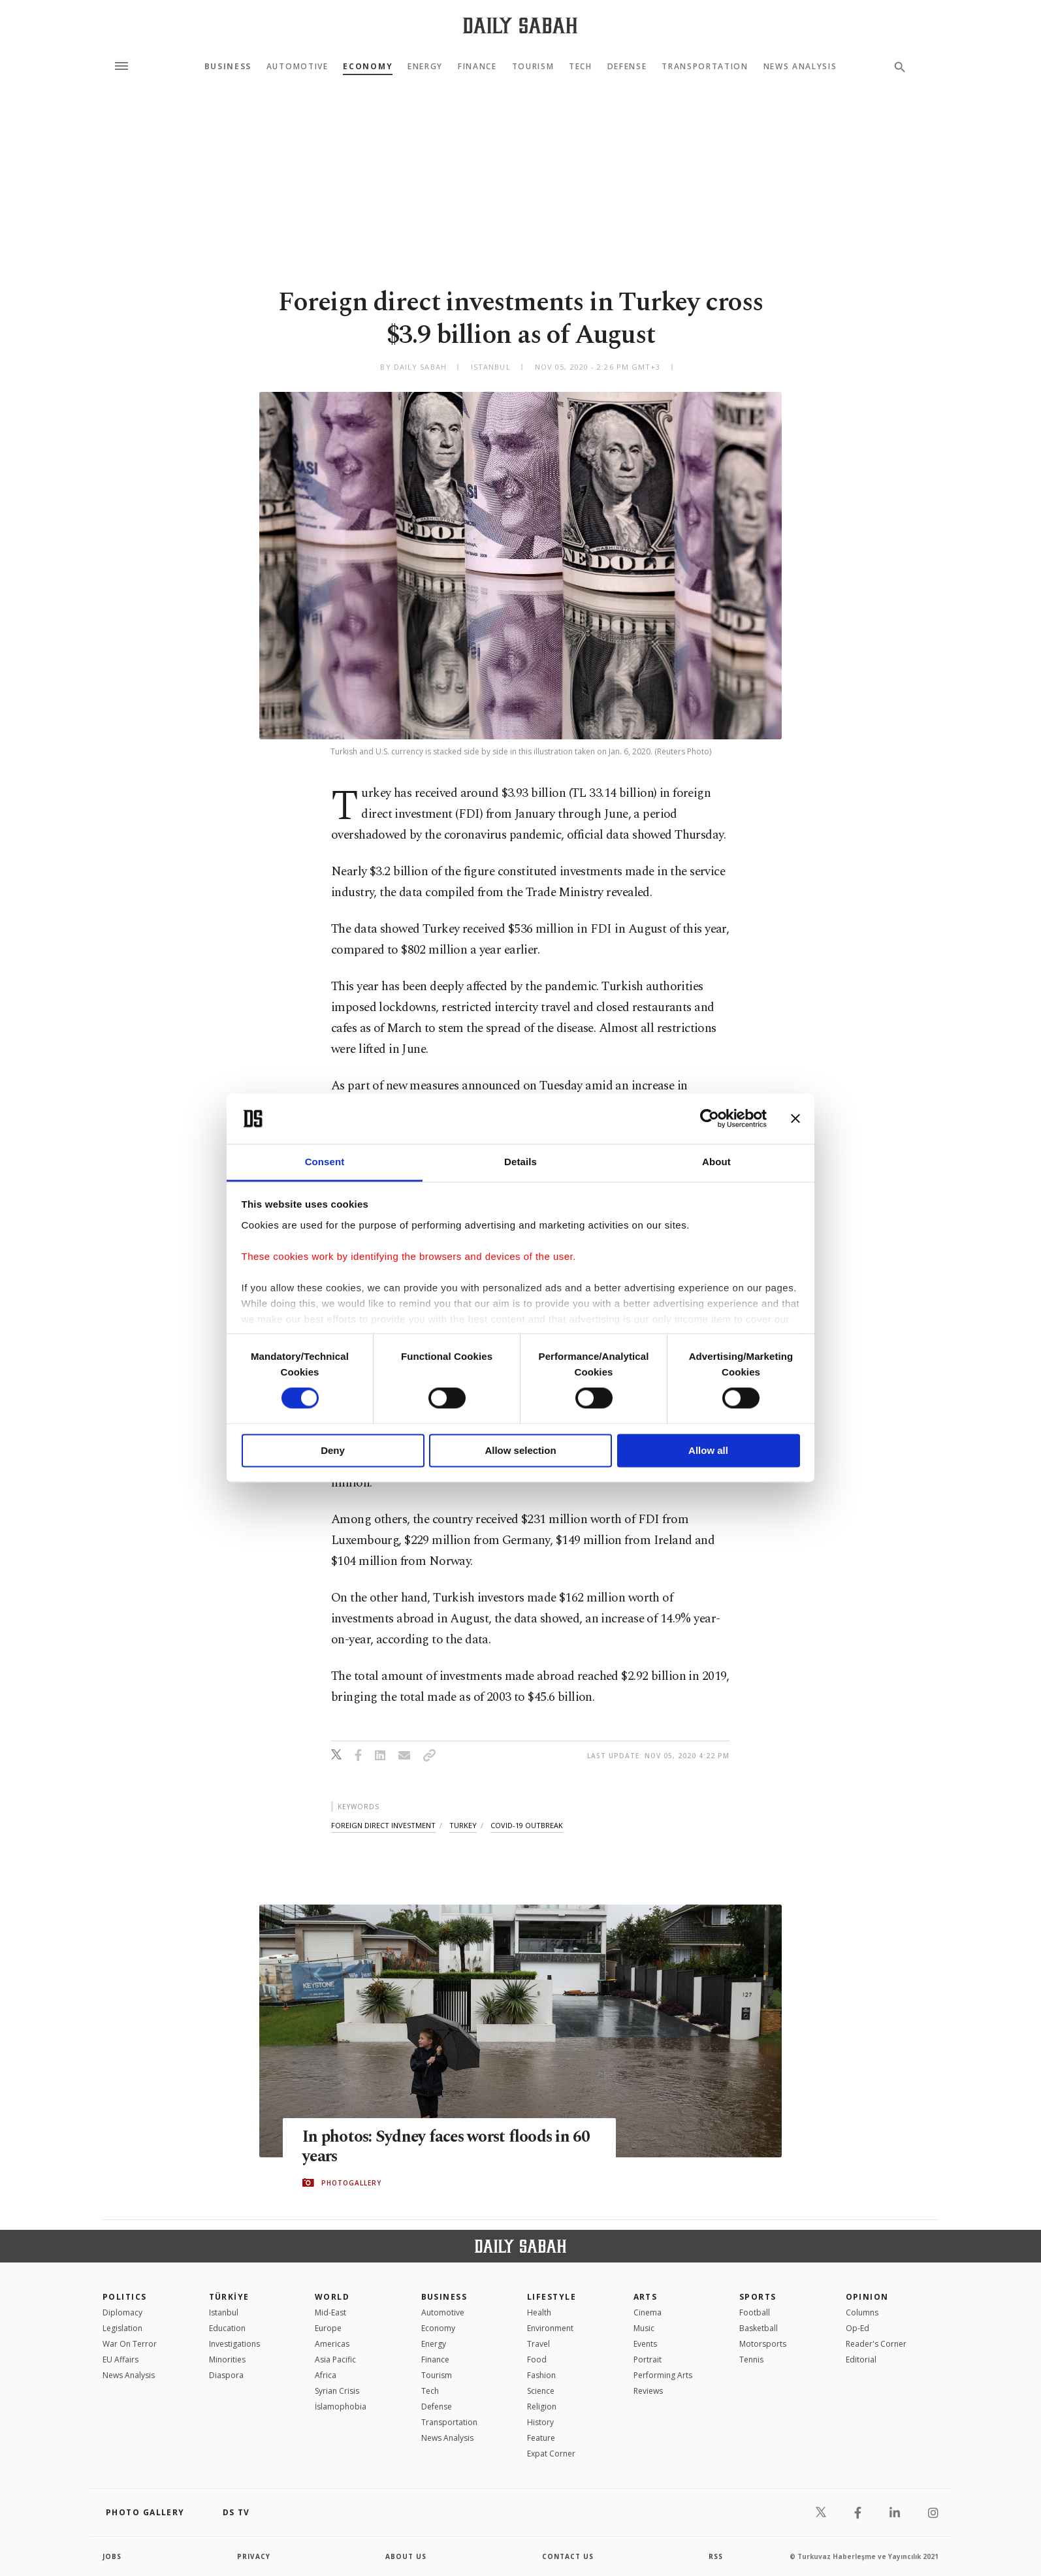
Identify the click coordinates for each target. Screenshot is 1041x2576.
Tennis (751, 2359)
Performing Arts (662, 2375)
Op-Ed (857, 2328)
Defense (627, 67)
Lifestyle (551, 2296)
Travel (538, 2343)
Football (754, 2312)
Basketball (758, 2328)
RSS (716, 2556)
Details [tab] (520, 1161)
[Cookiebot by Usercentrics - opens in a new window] (709, 1119)
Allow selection (520, 1450)
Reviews (648, 2390)
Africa (325, 2375)
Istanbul (223, 2312)
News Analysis (800, 67)
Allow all (708, 1450)
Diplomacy (122, 2312)
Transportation (705, 67)
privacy (253, 2556)
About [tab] (716, 1161)
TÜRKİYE (229, 2296)
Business (227, 67)
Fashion (541, 2375)
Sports (758, 2296)
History (540, 2422)
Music (643, 2328)
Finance (477, 67)
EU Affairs (120, 2359)
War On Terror (130, 2343)
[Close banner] (795, 1118)
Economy (367, 67)
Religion (541, 2406)
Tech (580, 67)
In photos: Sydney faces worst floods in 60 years (448, 2147)
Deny (333, 1450)
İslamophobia (340, 2406)
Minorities (227, 2359)
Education (227, 2328)
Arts (645, 2296)
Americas (332, 2343)
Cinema (647, 2312)
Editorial (861, 2359)
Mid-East (330, 2312)
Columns (862, 2312)
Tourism (533, 67)
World (332, 2296)
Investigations (234, 2343)
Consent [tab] (325, 1161)
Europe (328, 2328)
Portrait (647, 2359)
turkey (463, 1825)
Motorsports (762, 2343)
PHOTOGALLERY (351, 2182)
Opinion (867, 2296)
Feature (541, 2437)
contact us (568, 2556)
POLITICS (125, 2296)
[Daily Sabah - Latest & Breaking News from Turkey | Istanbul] (520, 25)
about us (405, 2556)
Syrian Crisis (337, 2390)
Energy (425, 67)
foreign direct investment (383, 1825)
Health (539, 2312)
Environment (550, 2328)
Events (645, 2343)
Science (540, 2390)
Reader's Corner (876, 2343)
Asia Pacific (335, 2359)
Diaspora (226, 2375)
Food (537, 2359)
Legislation (122, 2328)
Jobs (112, 2556)
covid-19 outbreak (526, 1825)
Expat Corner (551, 2453)
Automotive (297, 67)
